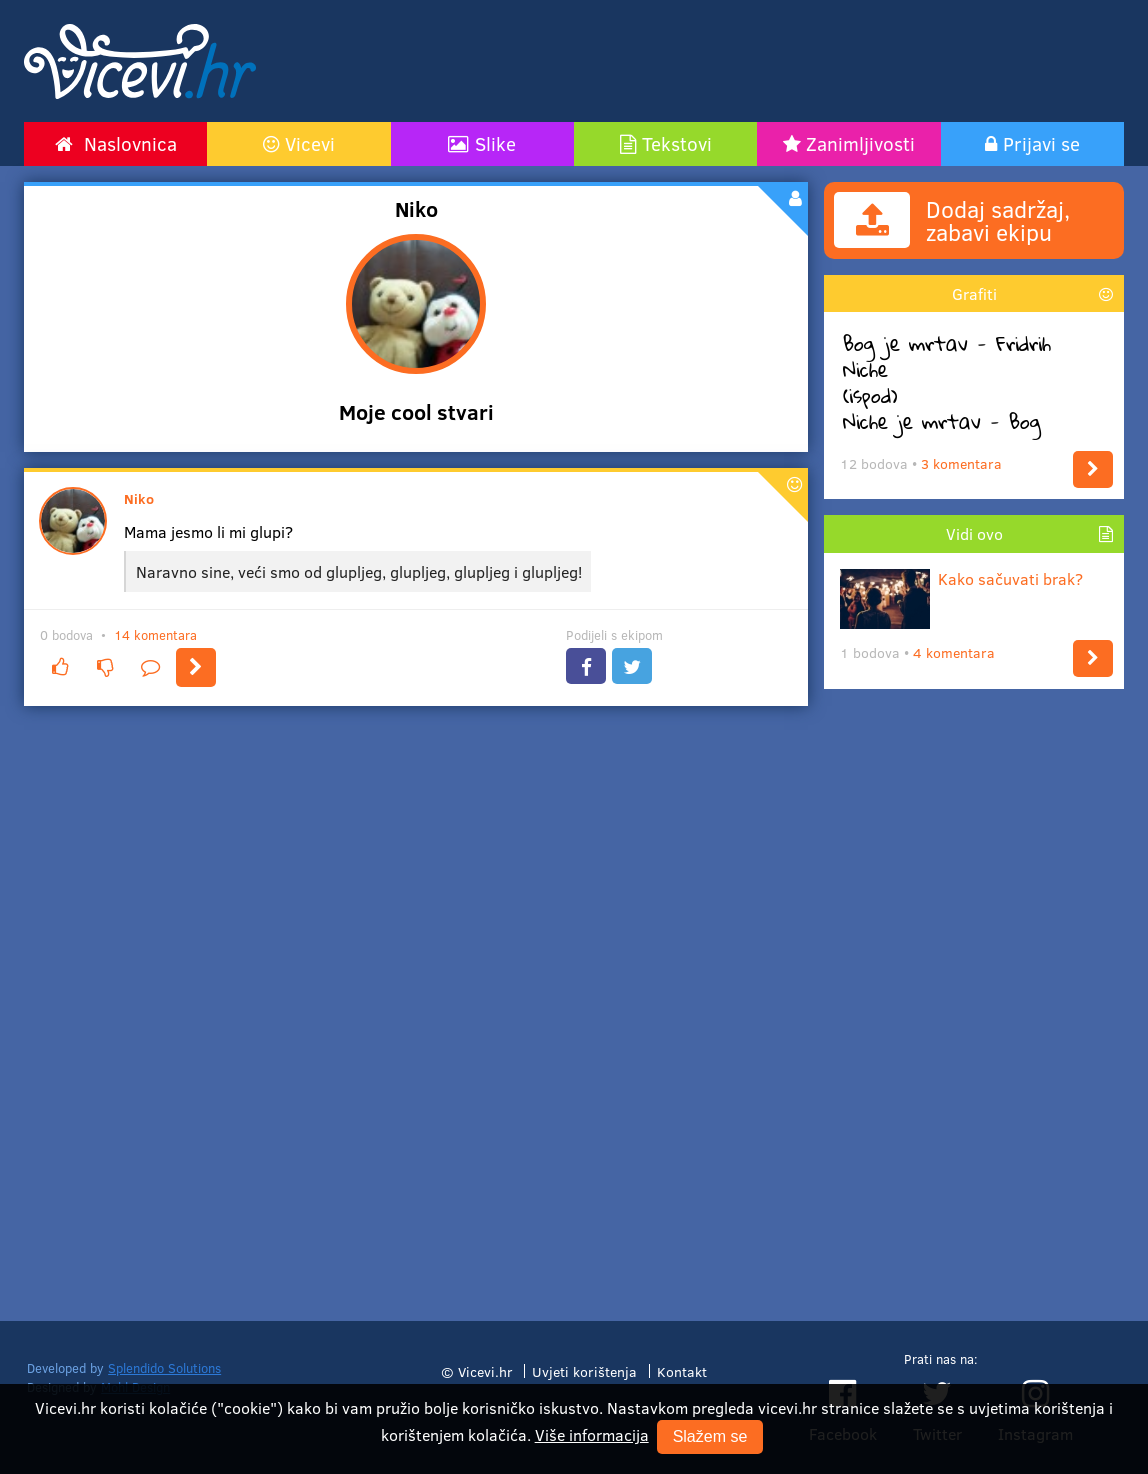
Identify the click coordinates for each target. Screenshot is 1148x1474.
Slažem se (710, 1436)
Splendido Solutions (164, 1368)
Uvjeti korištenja (584, 1371)
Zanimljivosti (860, 143)
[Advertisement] (764, 61)
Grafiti (974, 293)
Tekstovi (677, 143)
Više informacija (592, 1434)
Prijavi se (1041, 143)
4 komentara (954, 652)
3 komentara (961, 463)
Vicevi (310, 143)
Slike (495, 143)
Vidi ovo (974, 533)
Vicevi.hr (485, 1371)
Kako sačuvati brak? (961, 578)
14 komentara (155, 635)
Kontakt (682, 1371)
